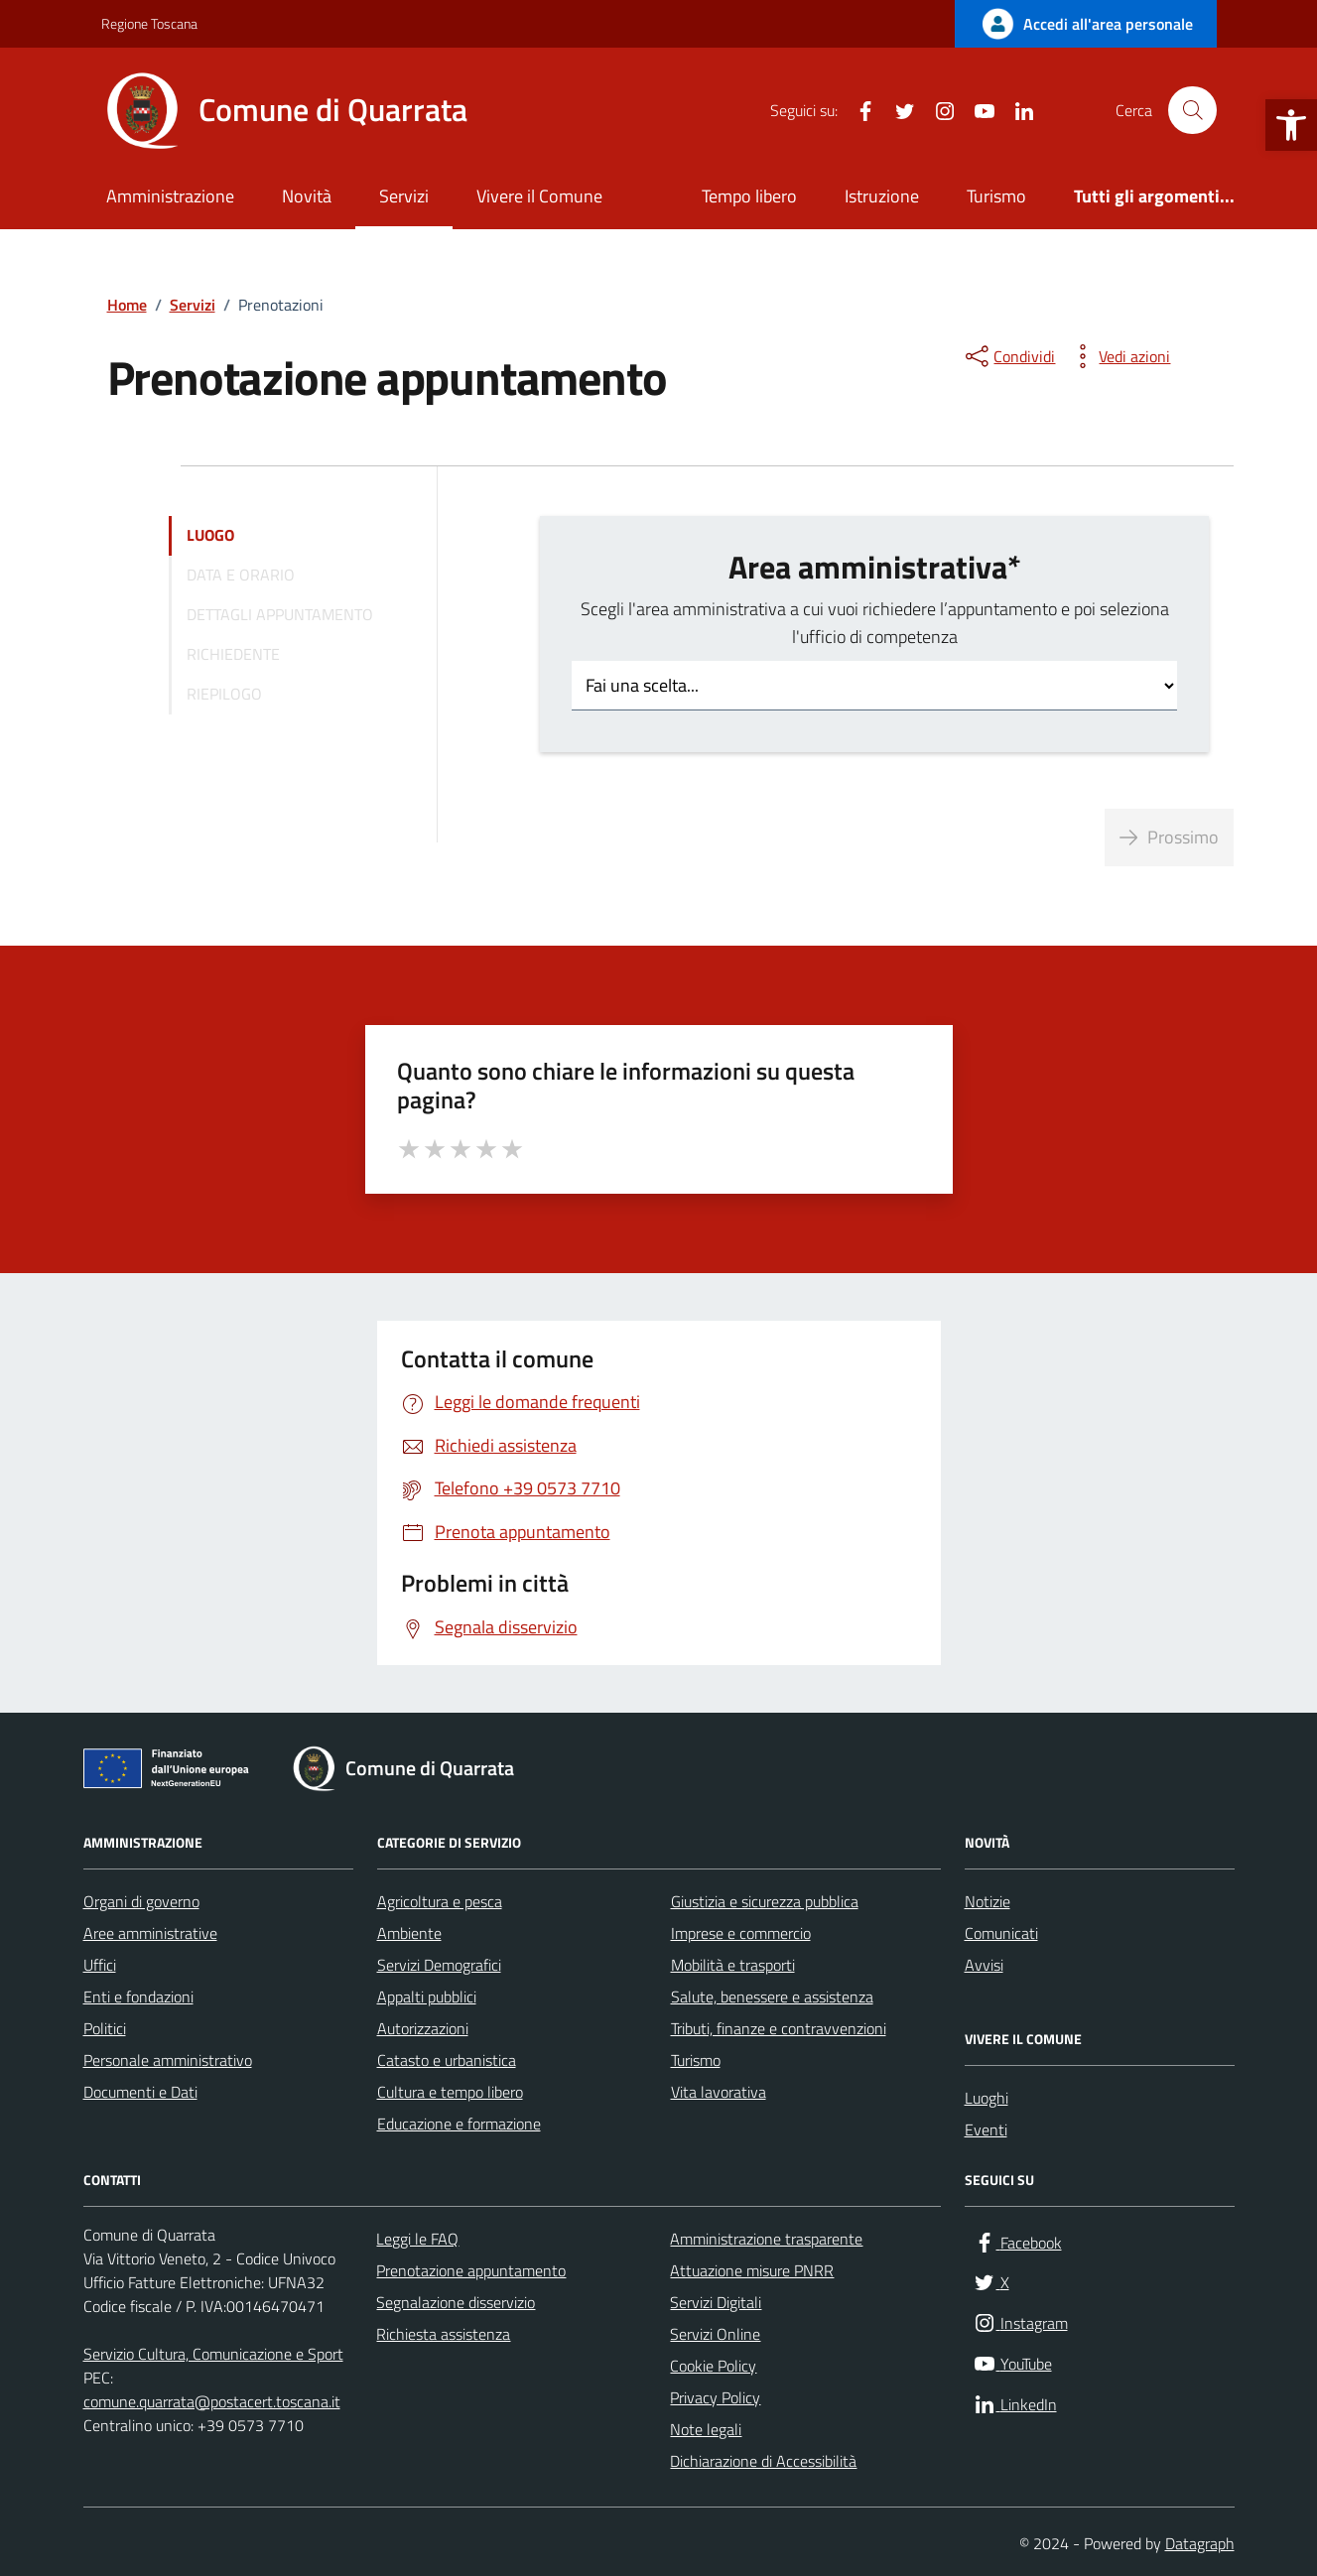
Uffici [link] (99, 1965)
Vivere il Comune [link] (539, 196)
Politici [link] (104, 2028)
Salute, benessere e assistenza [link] (772, 1996)
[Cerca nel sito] (1192, 110)
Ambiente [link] (409, 1933)
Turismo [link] (996, 196)
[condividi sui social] (1008, 356)
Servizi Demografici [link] (439, 1965)
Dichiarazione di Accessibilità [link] (763, 2461)
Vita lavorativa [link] (718, 2092)
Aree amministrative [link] (150, 1933)
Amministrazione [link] (170, 196)
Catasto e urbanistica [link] (446, 2060)
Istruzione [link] (882, 196)
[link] (1291, 125)
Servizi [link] (404, 196)
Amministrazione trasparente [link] (766, 2239)
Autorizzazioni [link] (422, 2028)
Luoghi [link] (986, 2098)
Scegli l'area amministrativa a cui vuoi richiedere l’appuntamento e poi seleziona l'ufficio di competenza (875, 622)
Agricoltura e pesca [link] (439, 1901)
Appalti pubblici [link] (426, 1996)
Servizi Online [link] (715, 2334)
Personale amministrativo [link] (167, 2060)
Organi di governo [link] (141, 1901)
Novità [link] (306, 196)
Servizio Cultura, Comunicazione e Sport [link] (213, 2354)
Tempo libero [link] (749, 196)
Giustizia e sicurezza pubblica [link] (764, 1901)
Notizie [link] (987, 1901)
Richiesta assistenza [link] (443, 2334)
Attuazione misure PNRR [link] (752, 2270)
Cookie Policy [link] (713, 2366)
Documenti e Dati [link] (140, 2092)
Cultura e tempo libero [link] (450, 2092)
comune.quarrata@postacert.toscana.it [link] (211, 2401)
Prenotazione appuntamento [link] (471, 2270)
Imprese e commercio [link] (741, 1933)
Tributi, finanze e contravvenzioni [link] (778, 2028)
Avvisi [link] (984, 1965)
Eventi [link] (986, 2129)
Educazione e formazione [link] (459, 2123)
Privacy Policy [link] (715, 2397)
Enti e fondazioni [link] (138, 1996)
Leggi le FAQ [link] (417, 2239)
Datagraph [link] (1200, 2543)
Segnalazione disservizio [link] (455, 2302)
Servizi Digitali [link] (715, 2302)
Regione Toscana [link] (149, 23)
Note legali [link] (705, 2429)
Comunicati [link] (1001, 1933)
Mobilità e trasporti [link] (733, 1965)
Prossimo (1169, 837)
